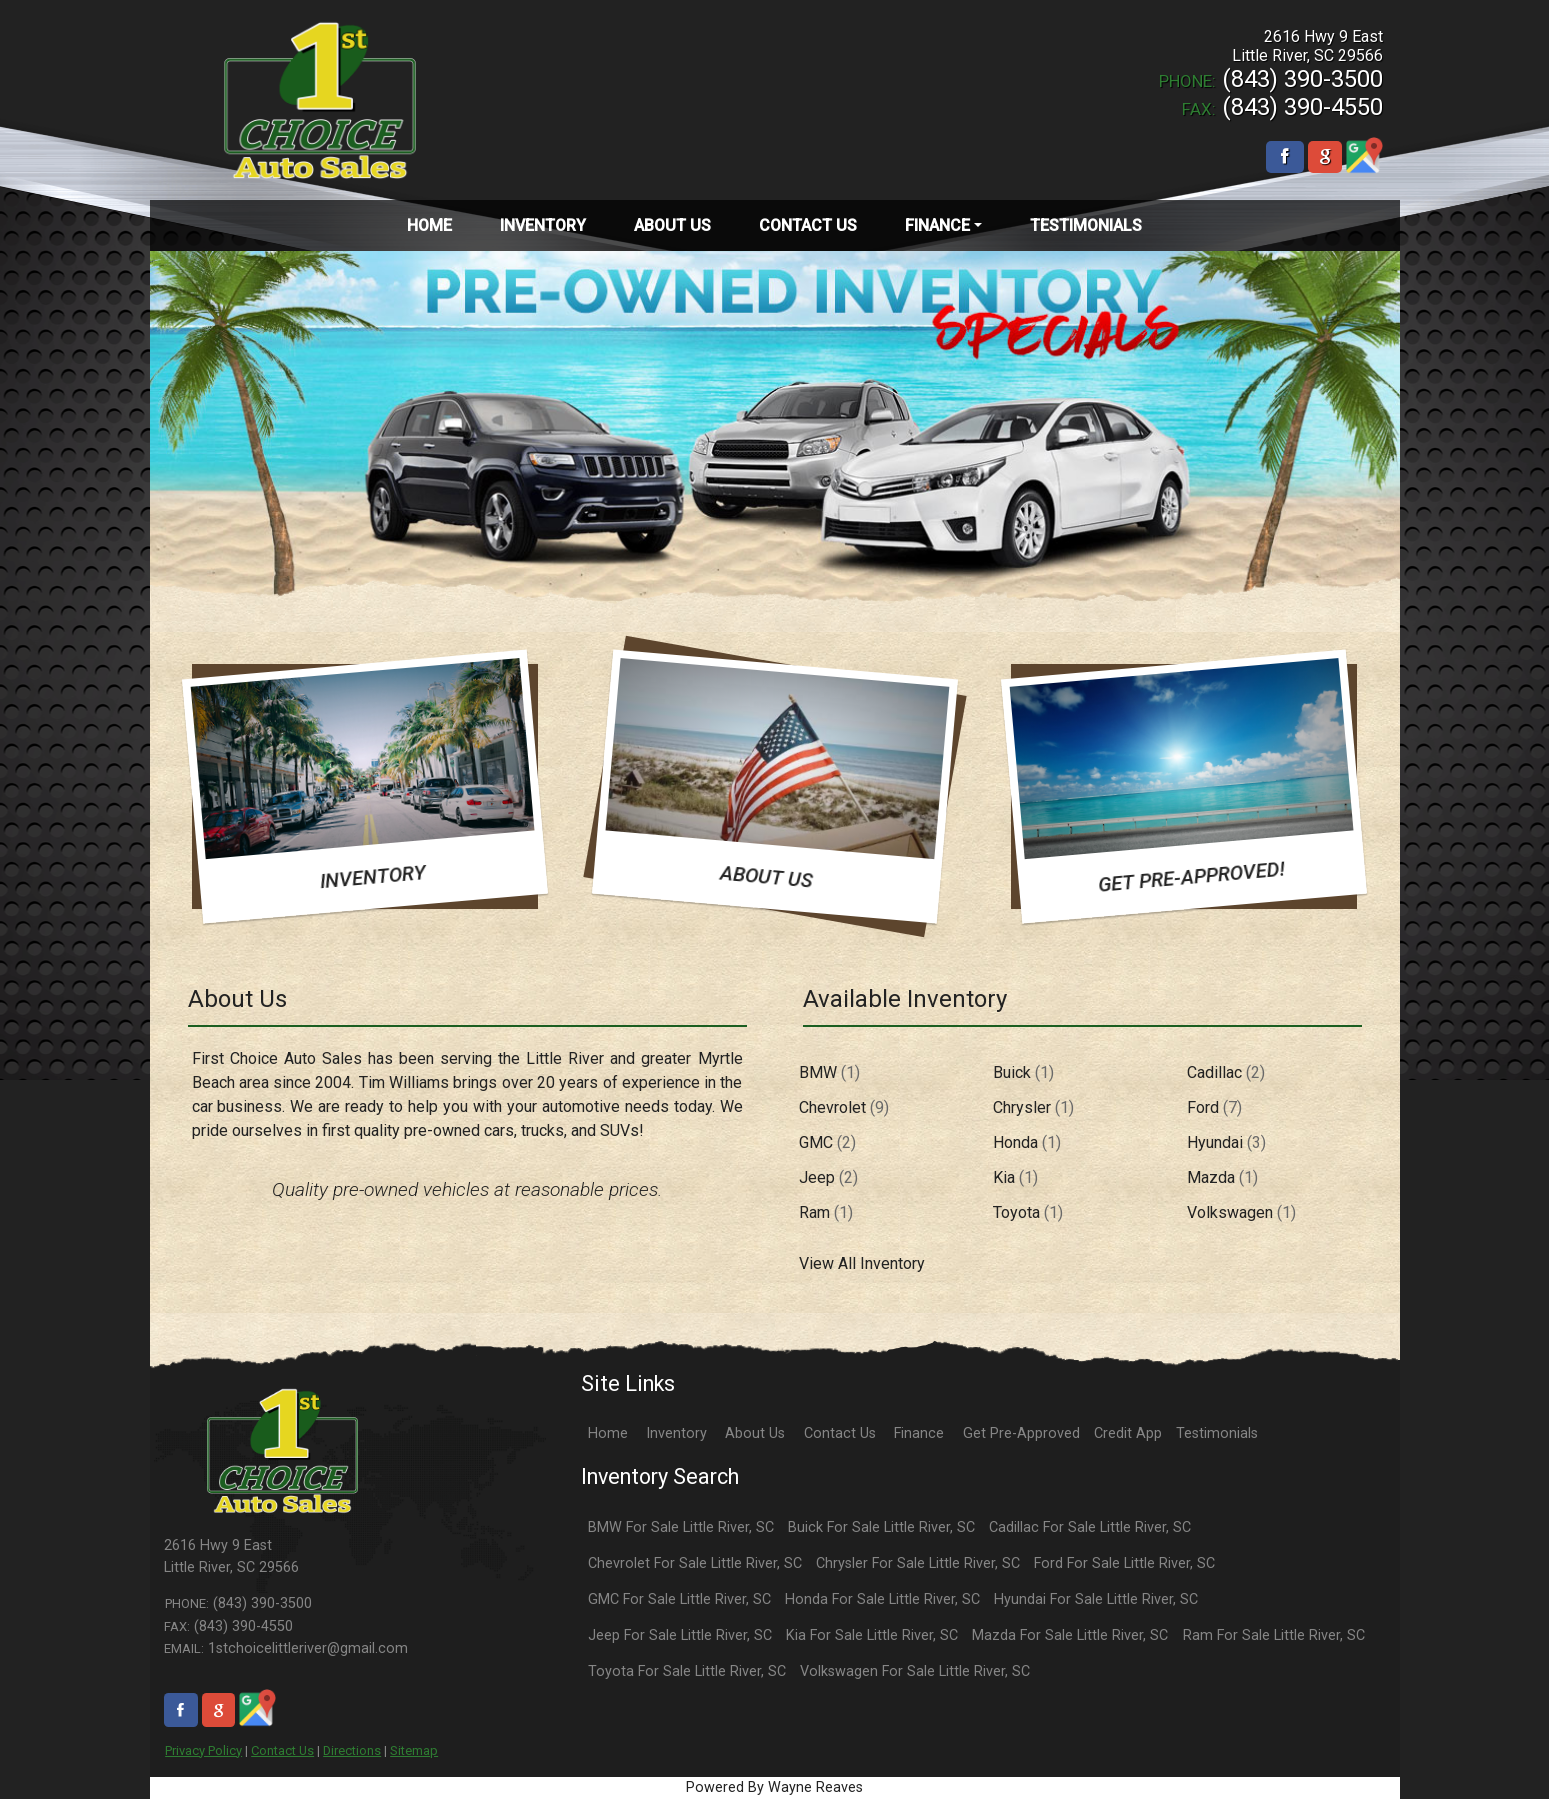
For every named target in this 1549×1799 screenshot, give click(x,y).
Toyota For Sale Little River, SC (687, 1671)
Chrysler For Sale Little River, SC (918, 1563)
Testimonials (1217, 1433)
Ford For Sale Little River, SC (1124, 1563)
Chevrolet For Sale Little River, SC (695, 1563)
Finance (919, 1433)
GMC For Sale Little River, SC (679, 1599)
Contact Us (282, 1750)
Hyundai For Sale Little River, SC (1096, 1599)
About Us (755, 1433)
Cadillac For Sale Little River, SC (1090, 1527)
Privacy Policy (203, 1750)
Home (608, 1433)
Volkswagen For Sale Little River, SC (915, 1671)
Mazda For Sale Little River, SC (1070, 1635)
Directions (352, 1750)
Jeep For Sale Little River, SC (680, 1635)
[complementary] (1489, 1739)
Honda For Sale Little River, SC (882, 1599)
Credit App (1128, 1433)
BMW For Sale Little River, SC (681, 1527)
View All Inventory (862, 1263)
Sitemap (414, 1750)
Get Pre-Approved (1021, 1433)
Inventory (676, 1433)
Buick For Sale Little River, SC (881, 1527)
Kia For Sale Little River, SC (872, 1635)
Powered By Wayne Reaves (774, 1787)
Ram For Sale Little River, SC (1274, 1635)
